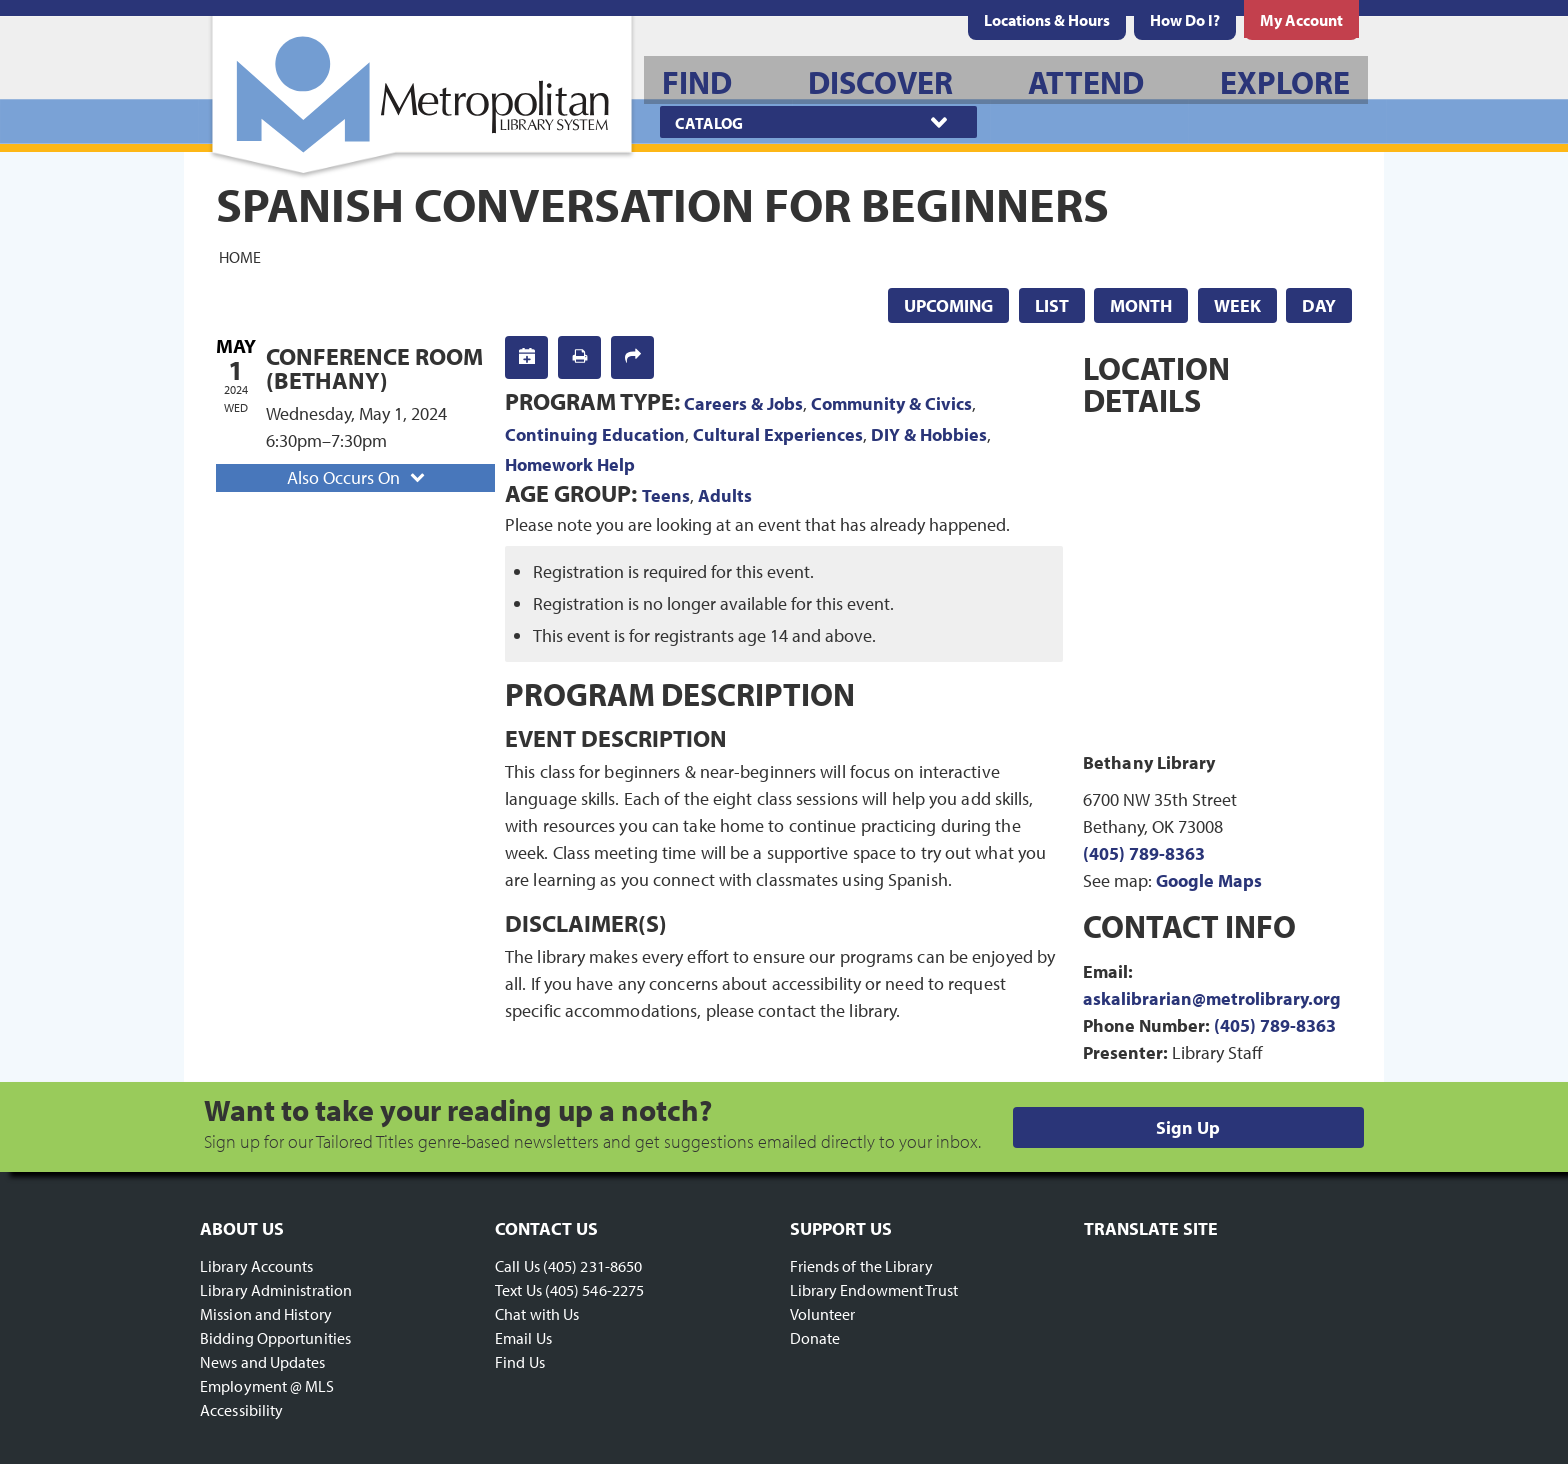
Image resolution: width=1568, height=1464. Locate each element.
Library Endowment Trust (874, 1290)
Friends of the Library (861, 1266)
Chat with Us (537, 1314)
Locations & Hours (1047, 20)
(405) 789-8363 (1144, 853)
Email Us (523, 1338)
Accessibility (241, 1410)
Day (1319, 305)
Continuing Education (595, 434)
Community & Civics (891, 403)
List (1052, 305)
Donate (815, 1338)
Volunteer (823, 1314)
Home (240, 256)
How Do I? (1185, 20)
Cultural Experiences (778, 434)
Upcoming (948, 305)
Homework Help (570, 464)
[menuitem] (1047, 20)
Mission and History (266, 1314)
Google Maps (1209, 880)
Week (1237, 305)
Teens (666, 495)
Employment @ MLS (267, 1386)
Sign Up (1188, 1127)
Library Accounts (257, 1266)
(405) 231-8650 (592, 1266)
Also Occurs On (358, 477)
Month (1141, 305)
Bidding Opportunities (275, 1338)
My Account (1301, 20)
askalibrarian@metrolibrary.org (1212, 998)
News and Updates (263, 1362)
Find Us (520, 1362)
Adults (725, 495)
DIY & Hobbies (929, 434)
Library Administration (276, 1290)
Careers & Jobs (743, 403)
